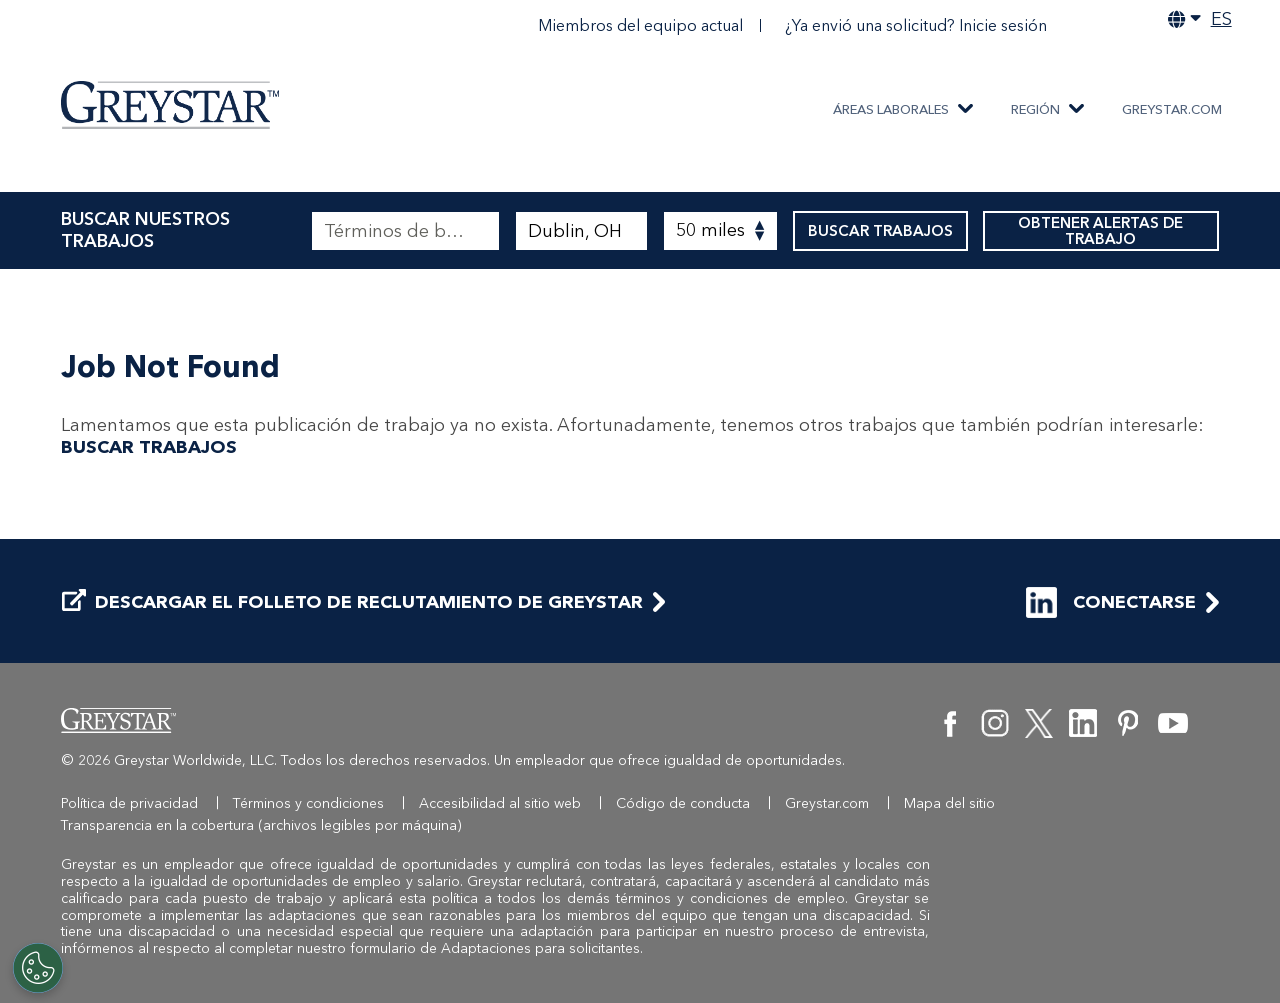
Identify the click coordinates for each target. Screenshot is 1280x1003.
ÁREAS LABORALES (891, 109)
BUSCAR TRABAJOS (880, 231)
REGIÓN (1035, 109)
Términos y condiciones (308, 803)
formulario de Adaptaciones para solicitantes (495, 948)
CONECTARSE (1111, 602)
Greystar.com (1172, 109)
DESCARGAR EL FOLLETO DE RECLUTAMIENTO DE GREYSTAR (352, 602)
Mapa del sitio (949, 803)
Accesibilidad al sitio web (500, 803)
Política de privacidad (129, 803)
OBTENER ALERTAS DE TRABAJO (1101, 231)
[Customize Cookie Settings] (38, 968)
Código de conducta (683, 803)
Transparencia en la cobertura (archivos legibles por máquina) (261, 825)
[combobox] (581, 231)
